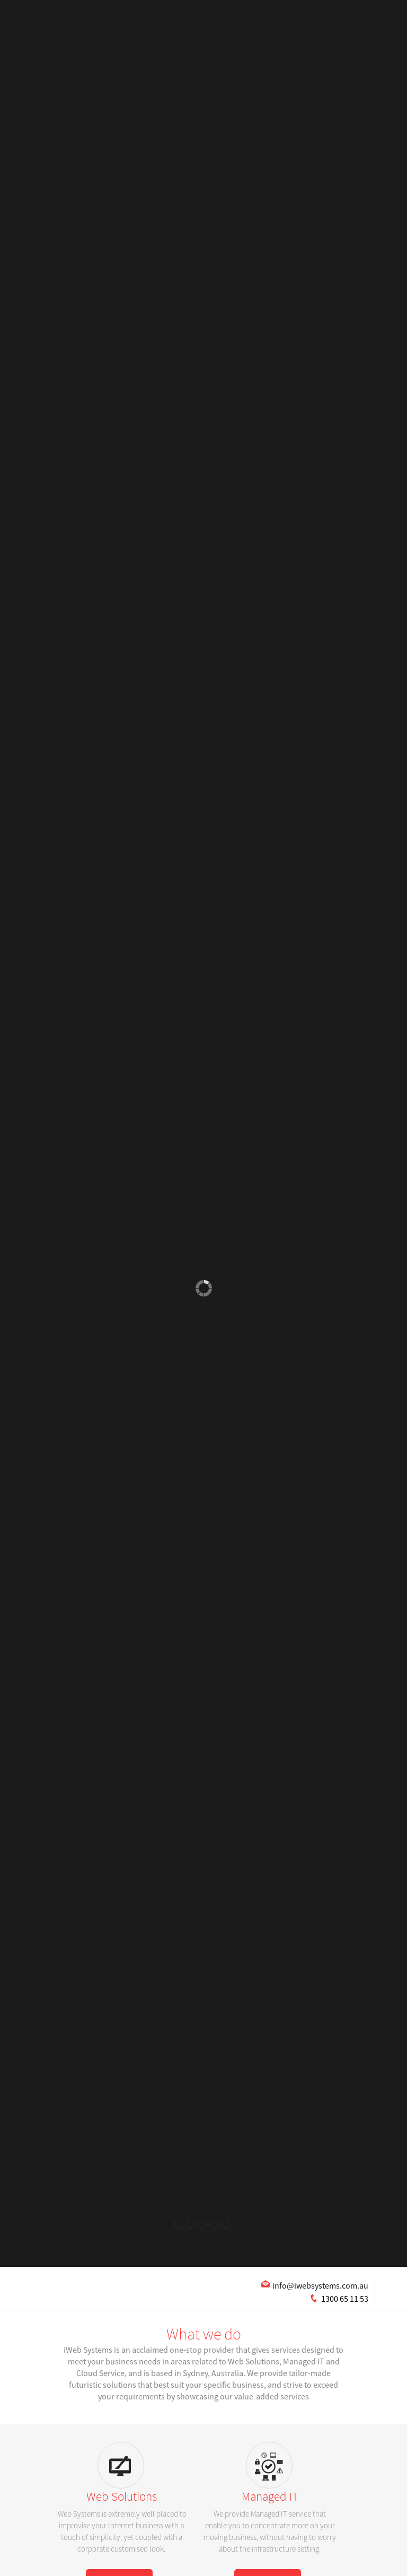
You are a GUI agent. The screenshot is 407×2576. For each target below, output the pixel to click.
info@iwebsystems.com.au (320, 2285)
